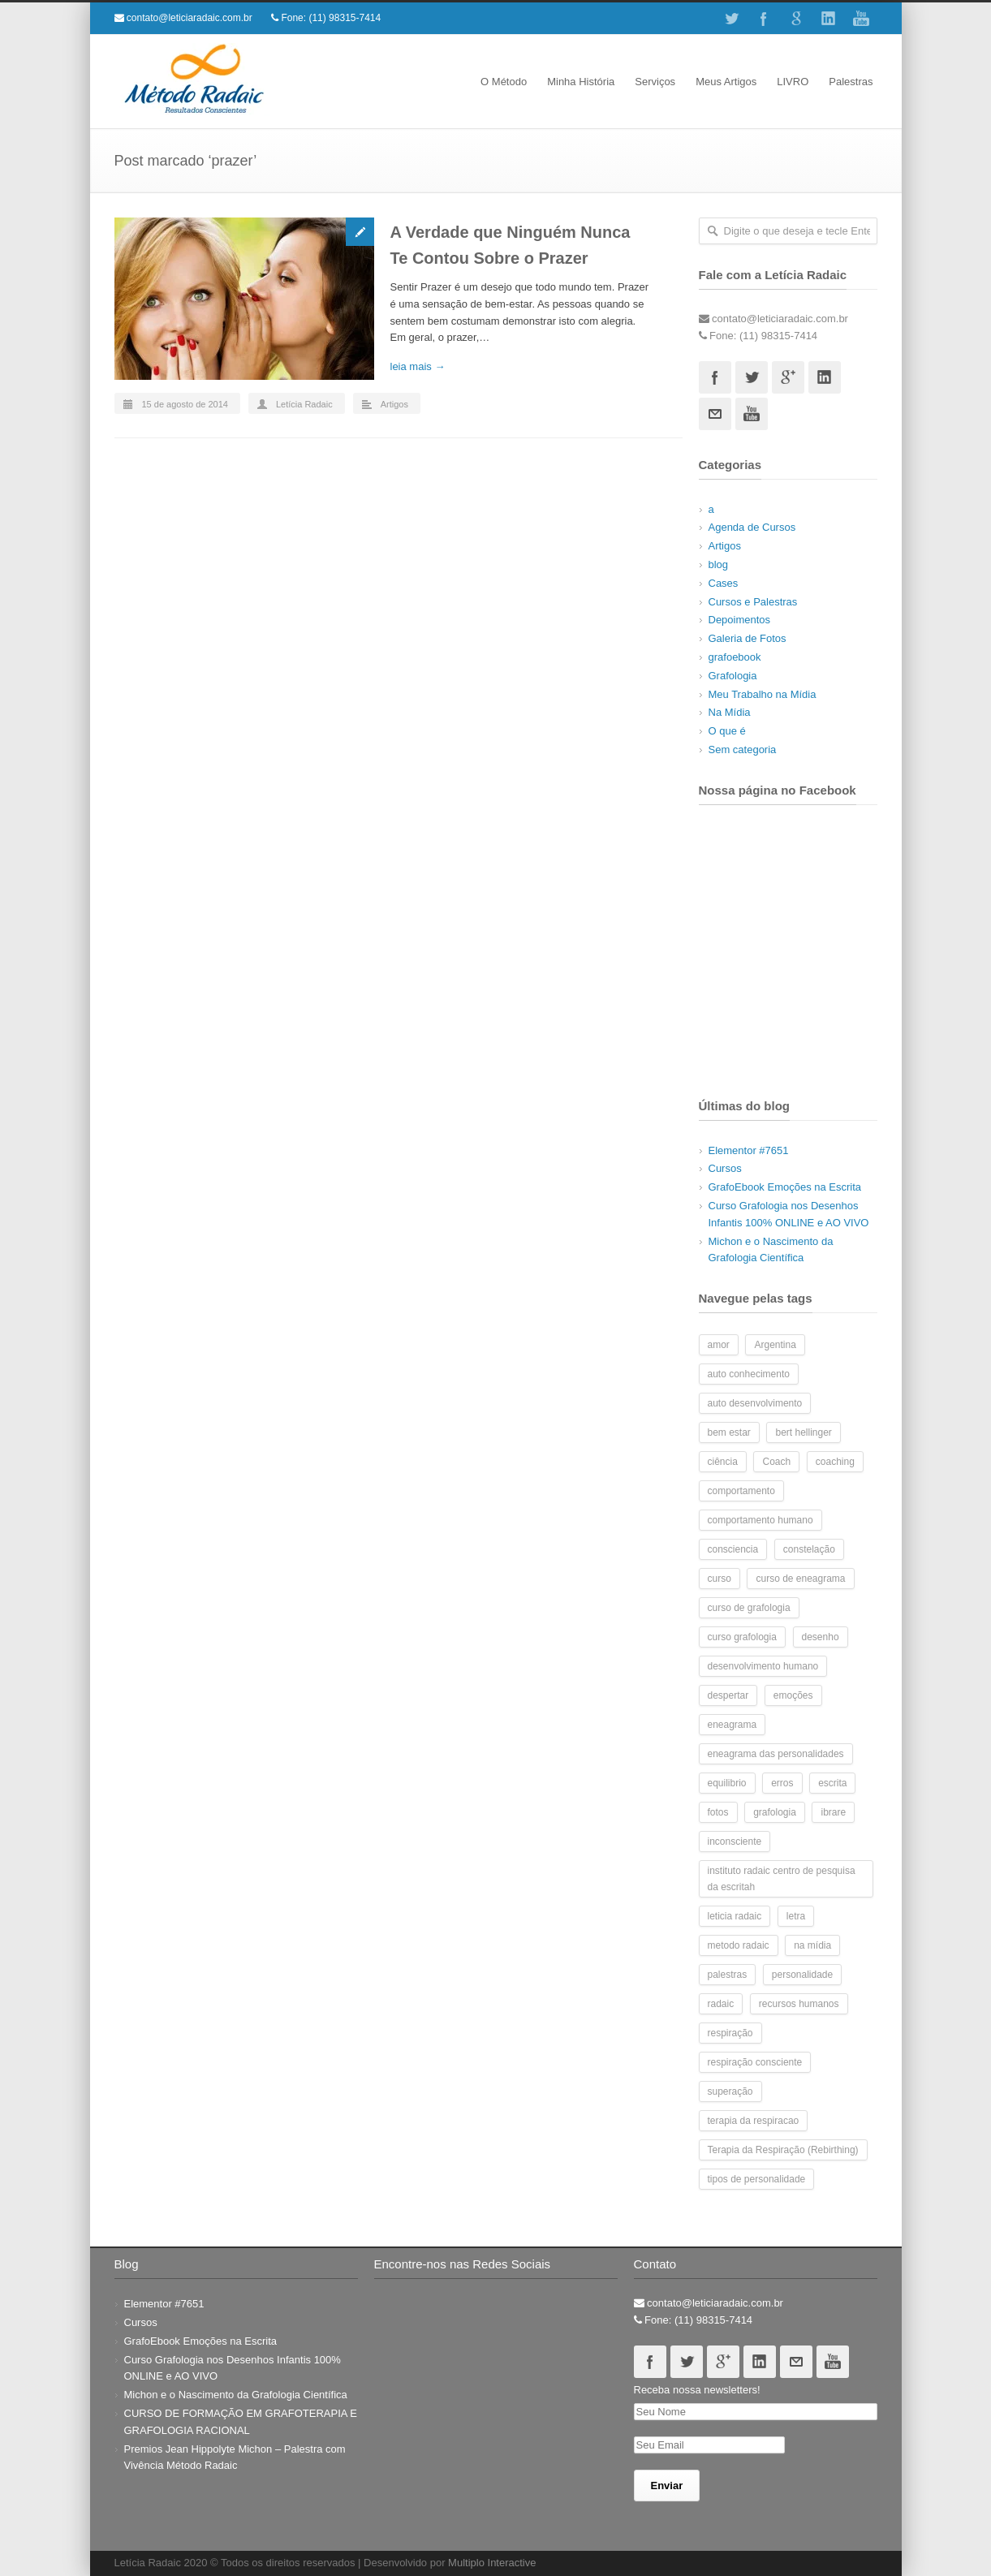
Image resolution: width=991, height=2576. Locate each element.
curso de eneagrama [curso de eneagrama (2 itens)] (800, 1578)
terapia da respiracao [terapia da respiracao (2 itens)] (753, 2120)
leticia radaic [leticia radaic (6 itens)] (735, 1916)
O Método (503, 81)
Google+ (796, 18)
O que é (727, 731)
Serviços (655, 81)
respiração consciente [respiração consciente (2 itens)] (755, 2062)
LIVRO (792, 81)
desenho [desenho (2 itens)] (820, 1637)
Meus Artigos (726, 81)
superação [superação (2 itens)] (730, 2091)
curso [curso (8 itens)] (719, 1578)
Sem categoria (743, 749)
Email (715, 414)
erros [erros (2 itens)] (782, 1783)
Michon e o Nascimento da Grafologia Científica (235, 2395)
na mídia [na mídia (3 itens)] (812, 1945)
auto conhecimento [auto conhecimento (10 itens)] (749, 1374)
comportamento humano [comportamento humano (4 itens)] (760, 1520)
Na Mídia (730, 712)
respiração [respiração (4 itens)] (730, 2033)
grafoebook (735, 657)
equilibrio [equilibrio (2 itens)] (727, 1783)
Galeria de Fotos (747, 638)
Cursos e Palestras (753, 602)
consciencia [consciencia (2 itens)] (733, 1549)
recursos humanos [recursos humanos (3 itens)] (799, 2004)
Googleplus (788, 377)
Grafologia (733, 676)
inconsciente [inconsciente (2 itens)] (735, 1841)
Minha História (580, 81)
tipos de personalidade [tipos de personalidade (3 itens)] (757, 2179)
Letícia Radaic (304, 404)
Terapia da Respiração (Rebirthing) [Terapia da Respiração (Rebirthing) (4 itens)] (783, 2150)
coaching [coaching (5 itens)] (835, 1461)
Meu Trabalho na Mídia (762, 694)
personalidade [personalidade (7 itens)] (802, 1974)
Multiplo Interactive (492, 2563)
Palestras (851, 81)
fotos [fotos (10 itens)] (718, 1812)
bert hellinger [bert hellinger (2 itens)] (803, 1432)
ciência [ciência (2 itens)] (723, 1461)
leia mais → (418, 366)
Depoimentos (740, 620)
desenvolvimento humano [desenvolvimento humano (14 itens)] (763, 1666)
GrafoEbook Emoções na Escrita (785, 1187)
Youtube (861, 18)
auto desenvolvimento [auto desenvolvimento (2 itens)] (755, 1403)
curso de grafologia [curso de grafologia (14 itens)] (749, 1607)
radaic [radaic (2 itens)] (721, 2004)
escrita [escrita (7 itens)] (832, 1783)
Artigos (394, 404)
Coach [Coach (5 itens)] (776, 1461)
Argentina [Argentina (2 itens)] (774, 1344)
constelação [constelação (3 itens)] (809, 1549)
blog (719, 564)
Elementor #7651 (749, 1150)
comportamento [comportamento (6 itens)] (741, 1491)
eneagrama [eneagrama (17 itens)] (732, 1724)
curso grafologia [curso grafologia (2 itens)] (742, 1637)
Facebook (764, 18)
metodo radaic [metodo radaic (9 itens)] (738, 1945)
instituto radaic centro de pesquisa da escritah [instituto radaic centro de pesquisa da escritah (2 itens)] (781, 1879)
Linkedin (828, 18)
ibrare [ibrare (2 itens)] (833, 1812)
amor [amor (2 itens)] (719, 1344)
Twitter (731, 18)
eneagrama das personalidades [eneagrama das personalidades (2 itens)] (776, 1754)
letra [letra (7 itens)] (795, 1916)
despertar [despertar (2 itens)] (728, 1695)
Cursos (725, 1168)
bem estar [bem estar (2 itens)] (729, 1432)
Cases (724, 583)
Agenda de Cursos (752, 527)
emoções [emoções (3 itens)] (793, 1695)
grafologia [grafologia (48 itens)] (774, 1812)
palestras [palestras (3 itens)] (728, 1974)
